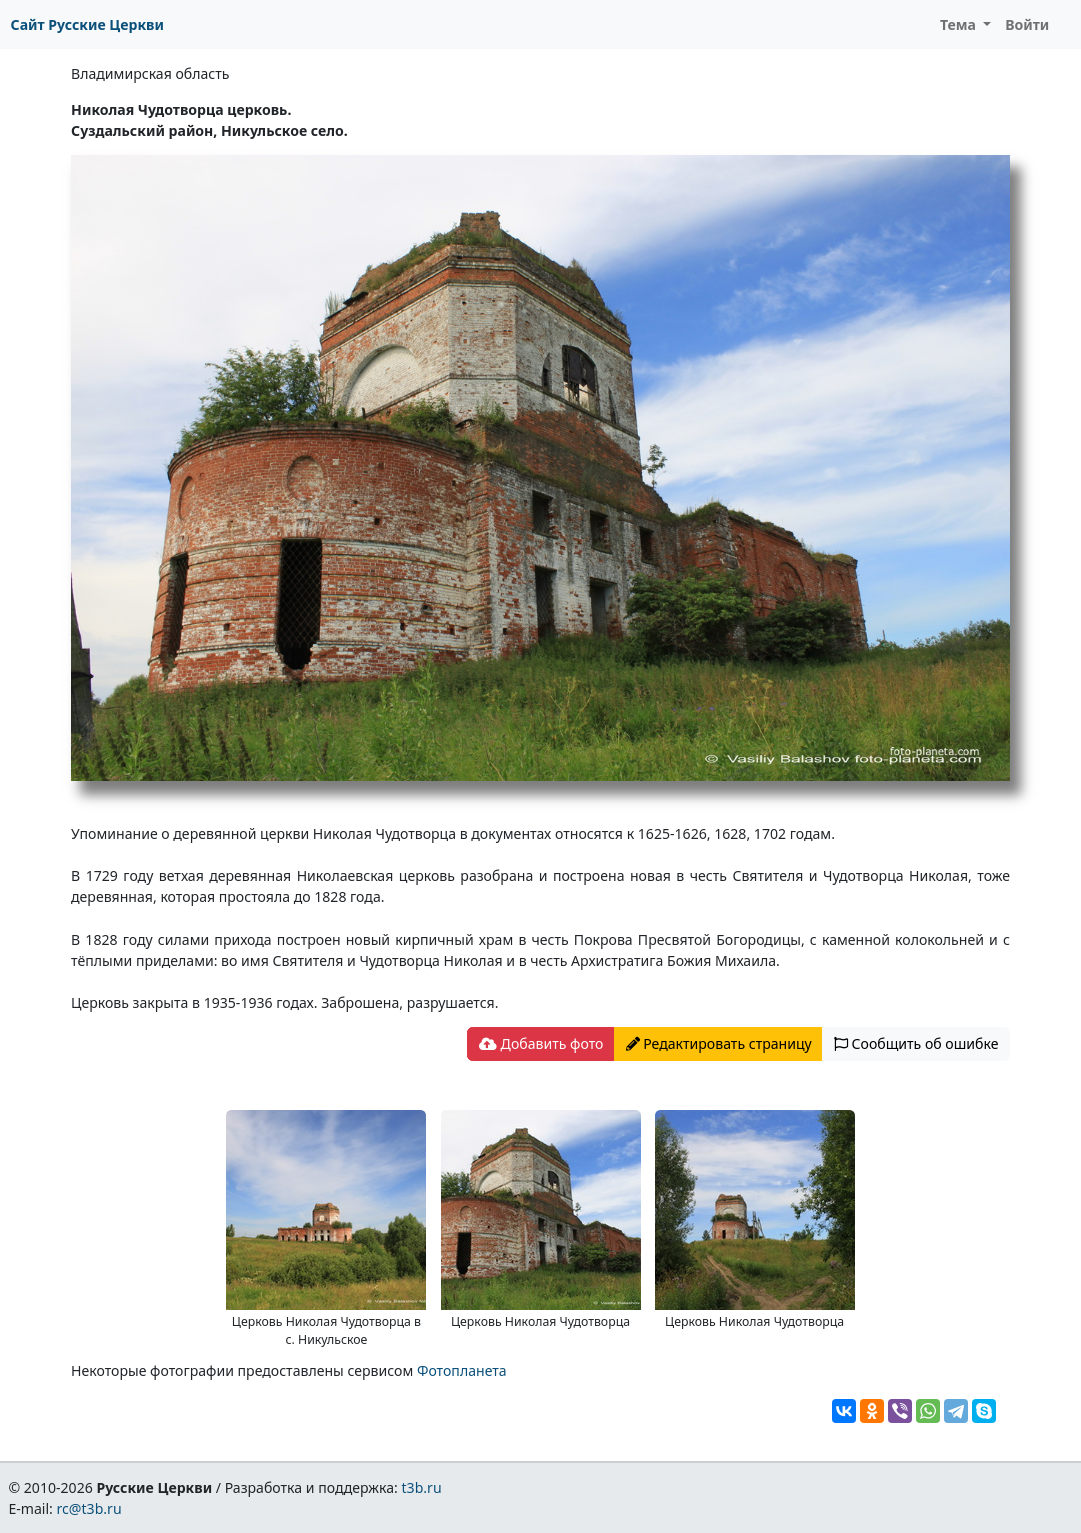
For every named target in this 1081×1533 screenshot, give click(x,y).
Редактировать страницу (719, 1043)
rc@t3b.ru (89, 1508)
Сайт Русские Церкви (87, 24)
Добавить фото (541, 1043)
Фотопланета (462, 1370)
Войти (1027, 24)
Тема (960, 24)
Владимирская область (150, 73)
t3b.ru (422, 1487)
